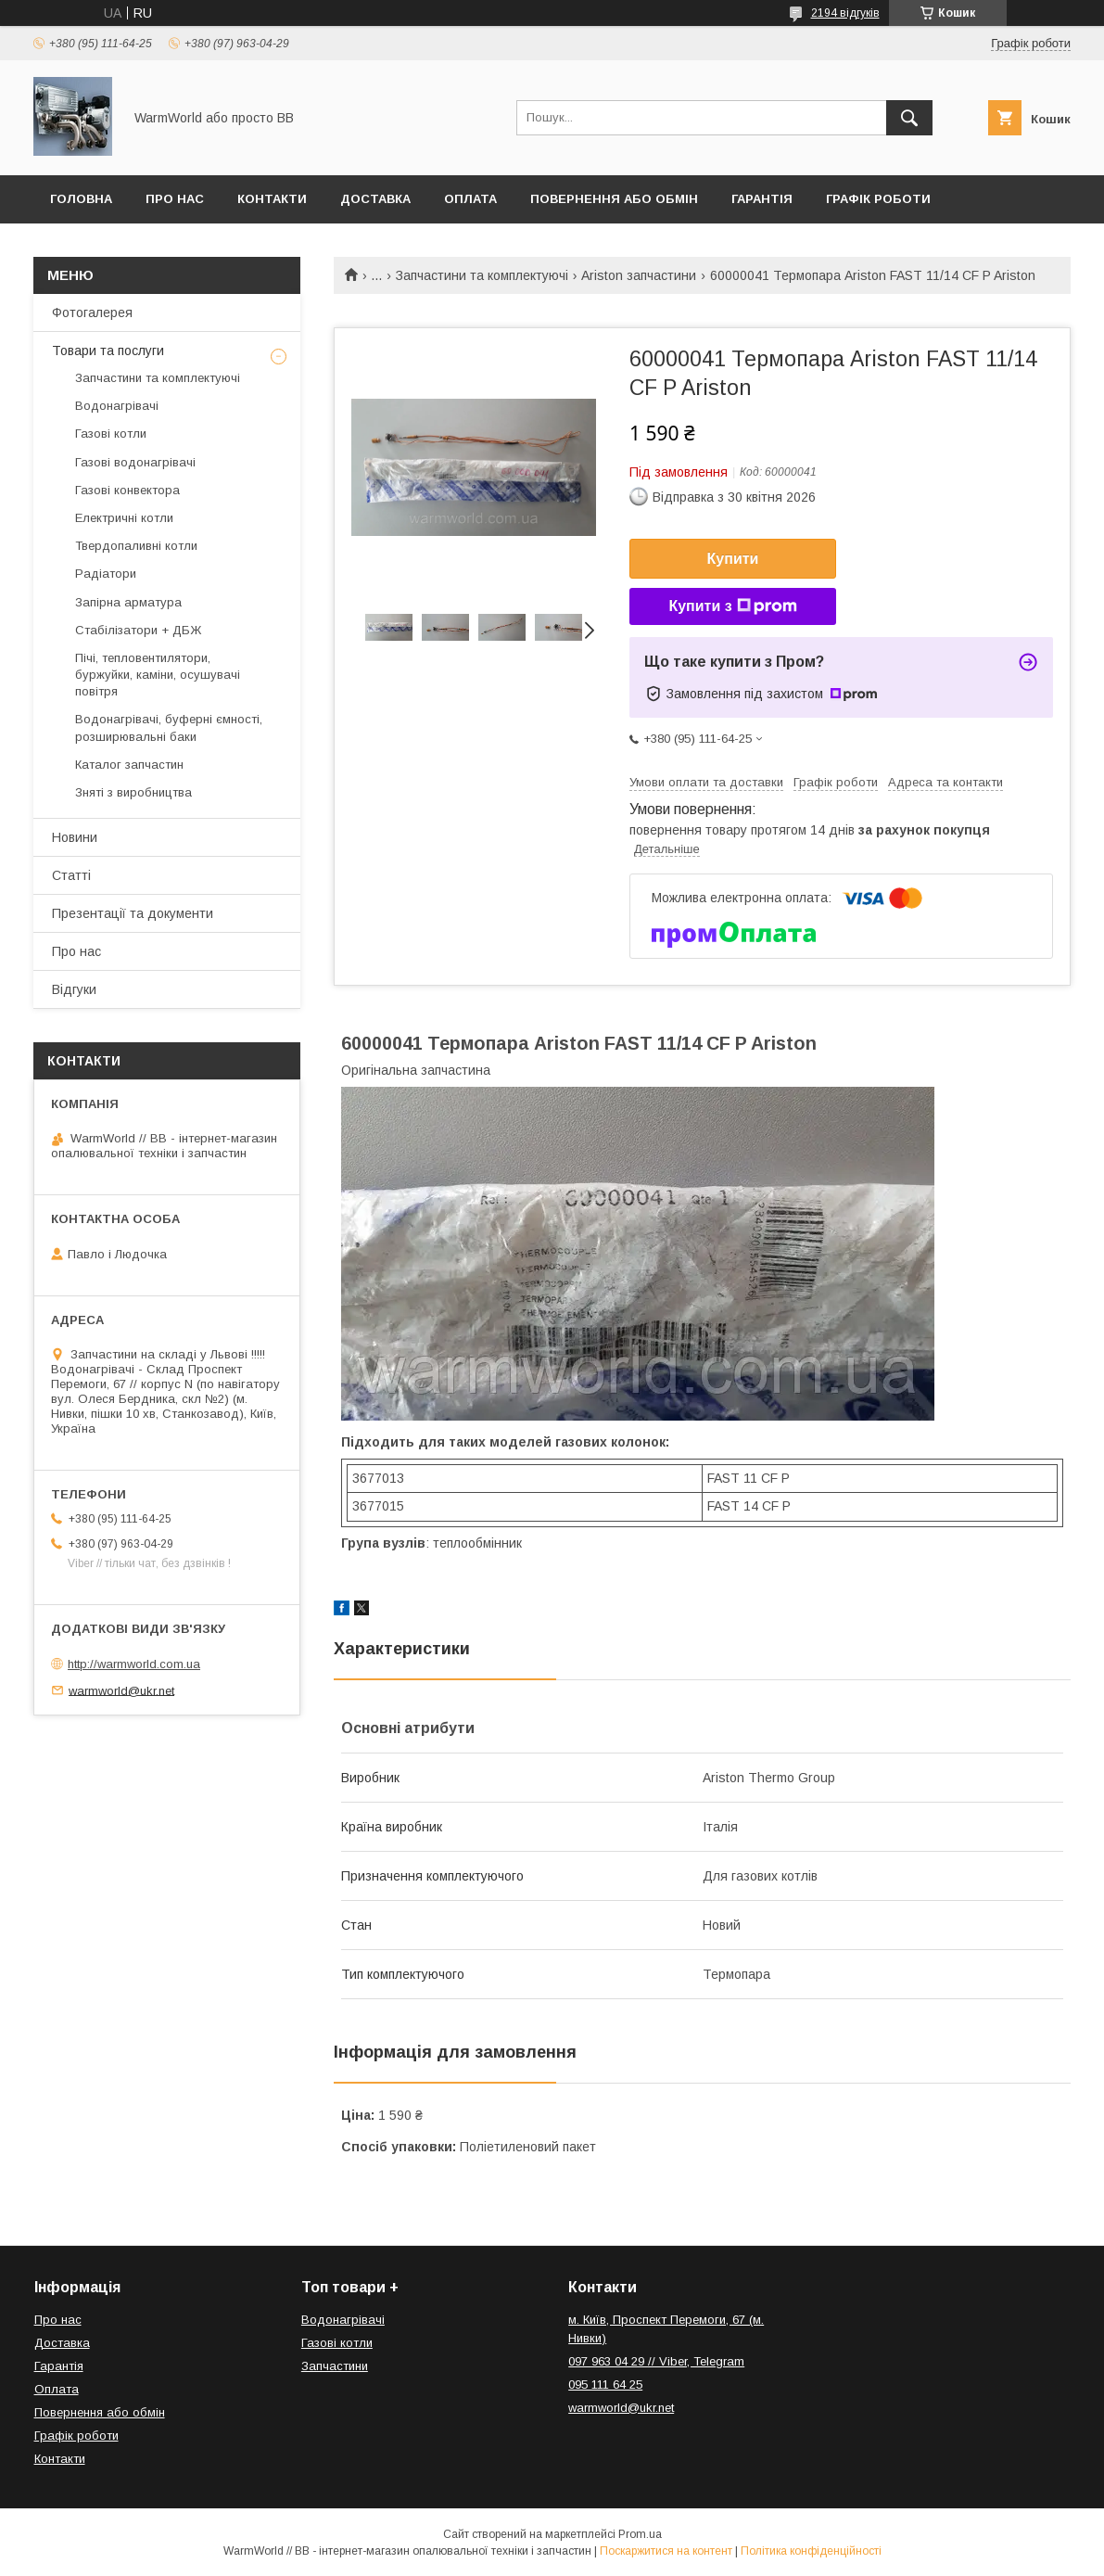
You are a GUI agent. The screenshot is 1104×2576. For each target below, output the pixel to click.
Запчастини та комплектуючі (482, 275)
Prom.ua (640, 2534)
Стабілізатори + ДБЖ (138, 630)
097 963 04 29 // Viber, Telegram (656, 2361)
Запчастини (334, 2366)
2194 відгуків (845, 12)
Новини (74, 837)
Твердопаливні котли (136, 546)
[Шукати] (909, 117)
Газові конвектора (127, 490)
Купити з (732, 606)
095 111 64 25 (605, 2384)
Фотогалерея (92, 312)
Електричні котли (124, 518)
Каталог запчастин (129, 765)
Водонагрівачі (117, 406)
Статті (71, 875)
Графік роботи (878, 199)
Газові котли (110, 433)
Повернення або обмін (614, 199)
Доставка (375, 199)
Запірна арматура (128, 602)
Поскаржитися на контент (666, 2550)
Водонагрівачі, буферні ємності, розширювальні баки (168, 727)
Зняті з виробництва (133, 792)
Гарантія (762, 199)
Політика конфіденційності (811, 2550)
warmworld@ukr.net (121, 1690)
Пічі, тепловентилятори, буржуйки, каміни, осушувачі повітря (157, 674)
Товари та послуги (108, 350)
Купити (733, 559)
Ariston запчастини (638, 275)
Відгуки (74, 989)
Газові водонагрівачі (135, 462)
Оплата (470, 199)
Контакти (272, 199)
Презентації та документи (132, 913)
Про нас (175, 199)
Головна (81, 199)
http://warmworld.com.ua (134, 1664)
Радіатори (105, 573)
